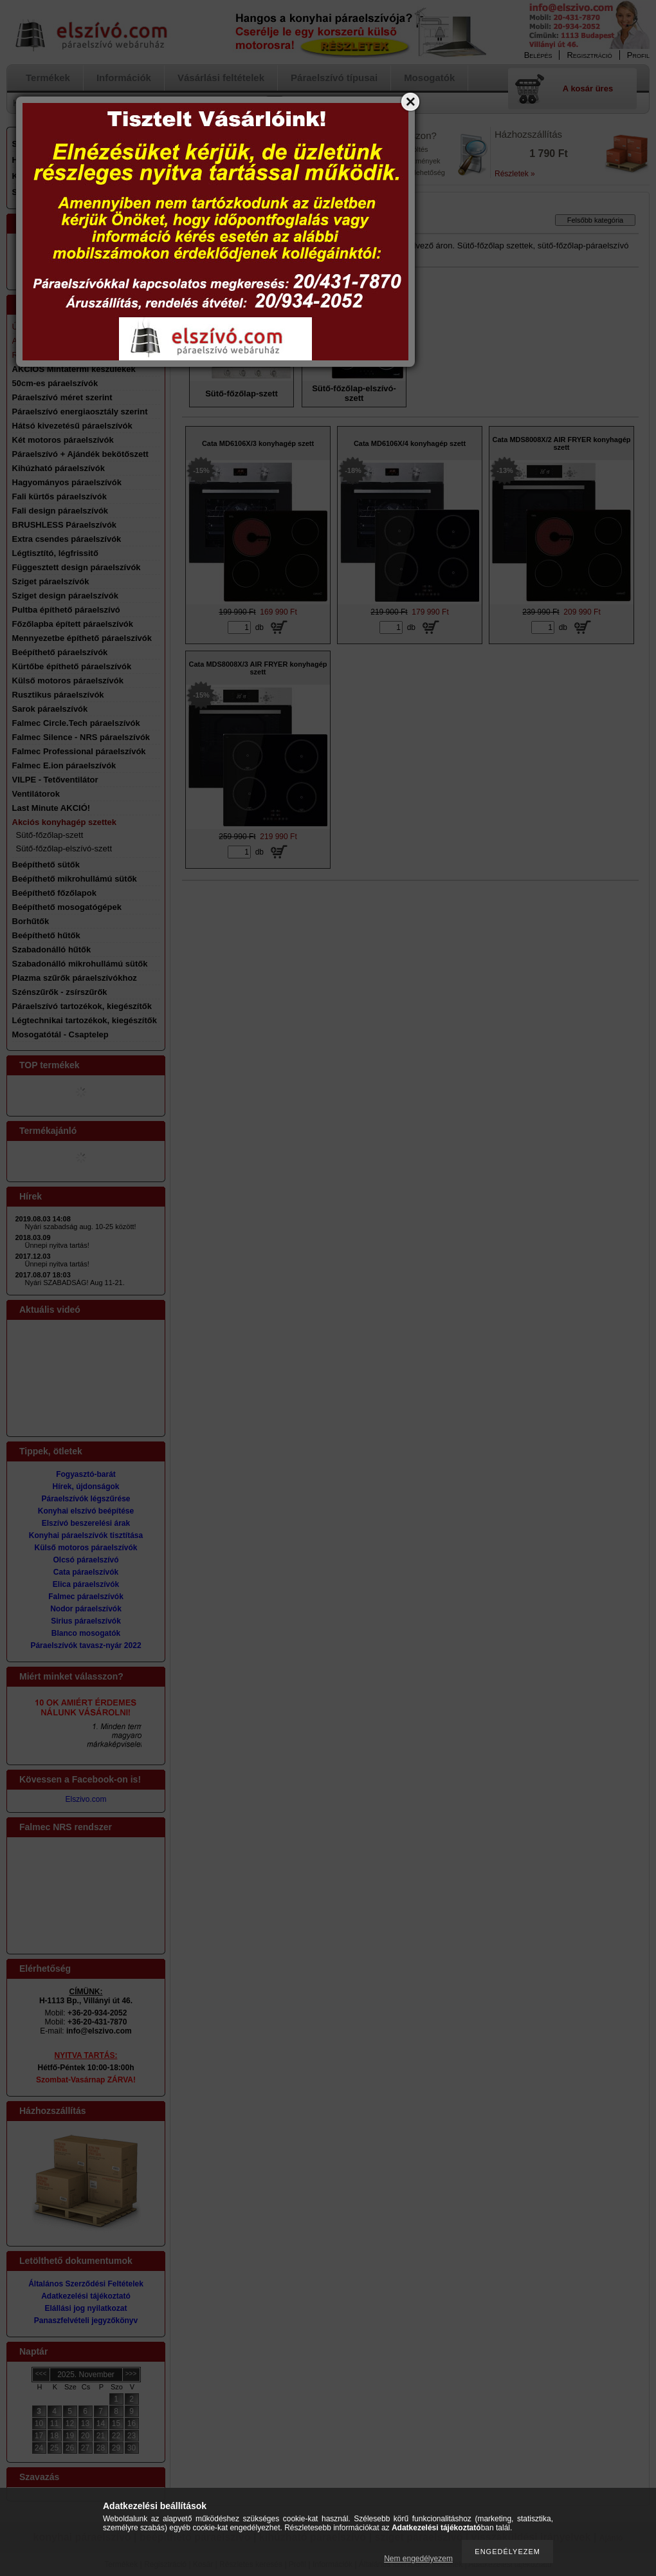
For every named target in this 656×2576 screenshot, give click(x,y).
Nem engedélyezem (418, 2558)
